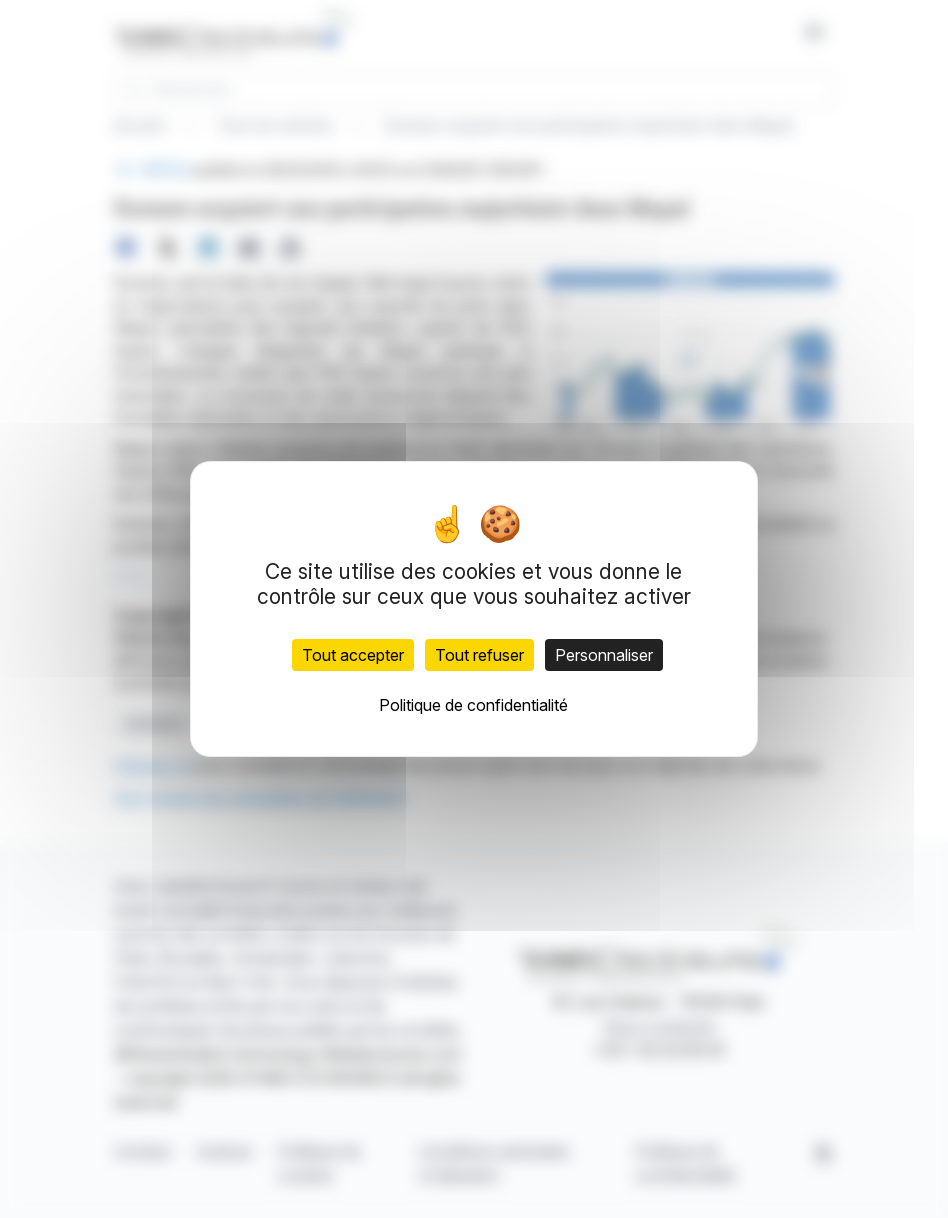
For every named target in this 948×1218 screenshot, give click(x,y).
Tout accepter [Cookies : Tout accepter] (353, 655)
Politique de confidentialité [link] (473, 705)
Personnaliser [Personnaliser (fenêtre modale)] (604, 655)
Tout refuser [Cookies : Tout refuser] (479, 655)
